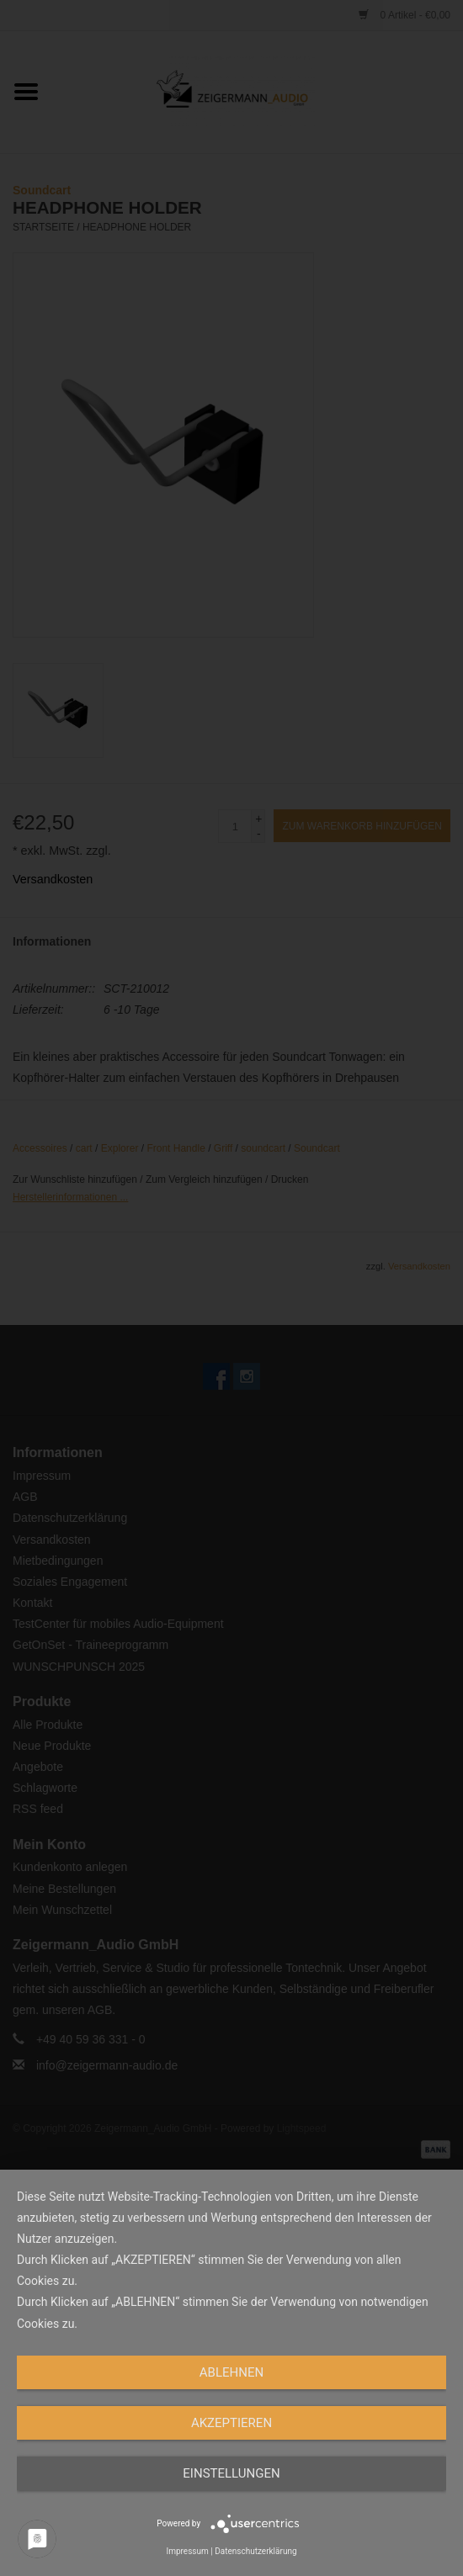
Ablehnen (231, 2372)
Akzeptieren (231, 2422)
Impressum (187, 2551)
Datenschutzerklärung (255, 2551)
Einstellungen (231, 2473)
